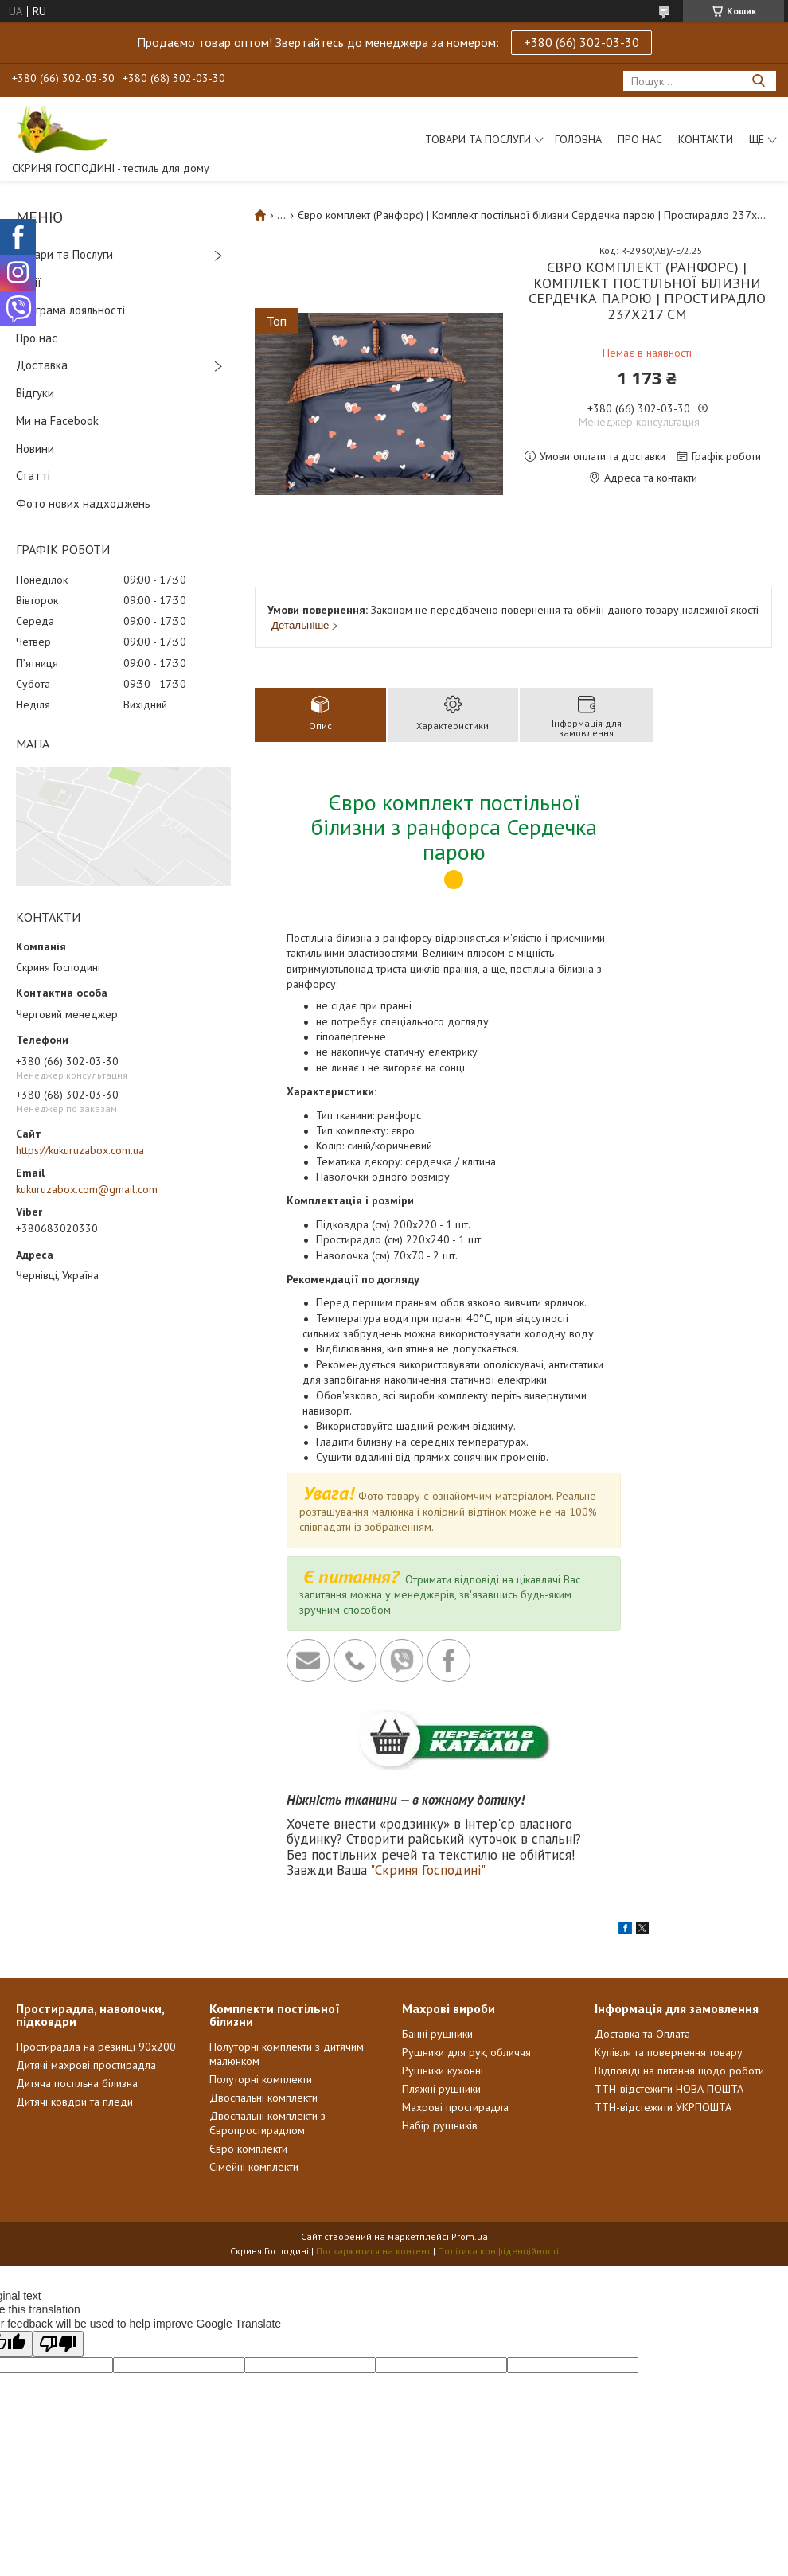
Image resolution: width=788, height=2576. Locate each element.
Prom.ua (469, 2236)
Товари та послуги (478, 139)
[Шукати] (758, 81)
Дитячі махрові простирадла (86, 2065)
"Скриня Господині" (428, 1870)
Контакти (705, 139)
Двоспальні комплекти (263, 2097)
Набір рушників (440, 2125)
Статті (33, 475)
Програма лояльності (70, 310)
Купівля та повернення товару (669, 2052)
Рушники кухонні (442, 2070)
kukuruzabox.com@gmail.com (87, 1189)
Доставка (42, 365)
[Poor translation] (58, 2344)
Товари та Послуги (64, 254)
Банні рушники (437, 2034)
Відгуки (35, 392)
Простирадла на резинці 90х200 (96, 2046)
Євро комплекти (248, 2148)
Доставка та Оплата (642, 2034)
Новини (35, 448)
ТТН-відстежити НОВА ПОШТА (669, 2089)
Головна (578, 139)
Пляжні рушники (441, 2089)
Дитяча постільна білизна (77, 2083)
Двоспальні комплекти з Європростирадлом (267, 2123)
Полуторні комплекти (260, 2079)
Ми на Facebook (57, 420)
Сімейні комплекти (253, 2167)
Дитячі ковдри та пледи (74, 2101)
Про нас (640, 139)
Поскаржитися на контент (373, 2251)
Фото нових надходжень (83, 503)
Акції (28, 282)
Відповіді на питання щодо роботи (679, 2070)
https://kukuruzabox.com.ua (80, 1150)
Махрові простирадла (455, 2107)
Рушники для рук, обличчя (466, 2052)
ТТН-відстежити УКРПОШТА (663, 2107)
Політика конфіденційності (498, 2251)
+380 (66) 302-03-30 (581, 42)
